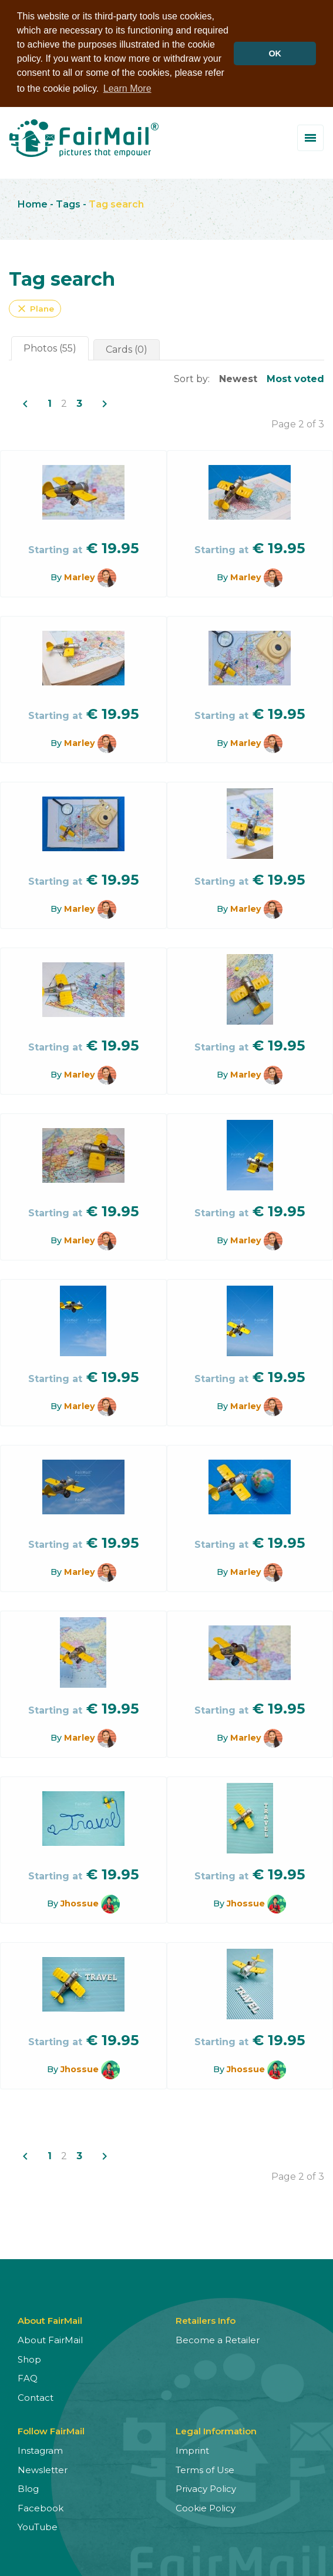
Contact (35, 2396)
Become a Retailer (218, 2339)
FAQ (28, 2377)
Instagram (40, 2449)
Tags (68, 203)
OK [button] (274, 53)
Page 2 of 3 (297, 423)
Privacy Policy (206, 2488)
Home (33, 203)
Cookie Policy (206, 2507)
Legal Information (216, 2430)
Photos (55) (49, 347)
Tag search (116, 203)
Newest (238, 378)
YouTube (38, 2526)
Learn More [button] (127, 88)
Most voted (295, 378)
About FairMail (50, 2339)
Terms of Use (205, 2468)
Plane (35, 308)
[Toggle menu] (310, 137)
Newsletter (43, 2468)
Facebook (40, 2507)
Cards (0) (126, 348)
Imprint (192, 2449)
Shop (29, 2358)
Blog (28, 2488)
